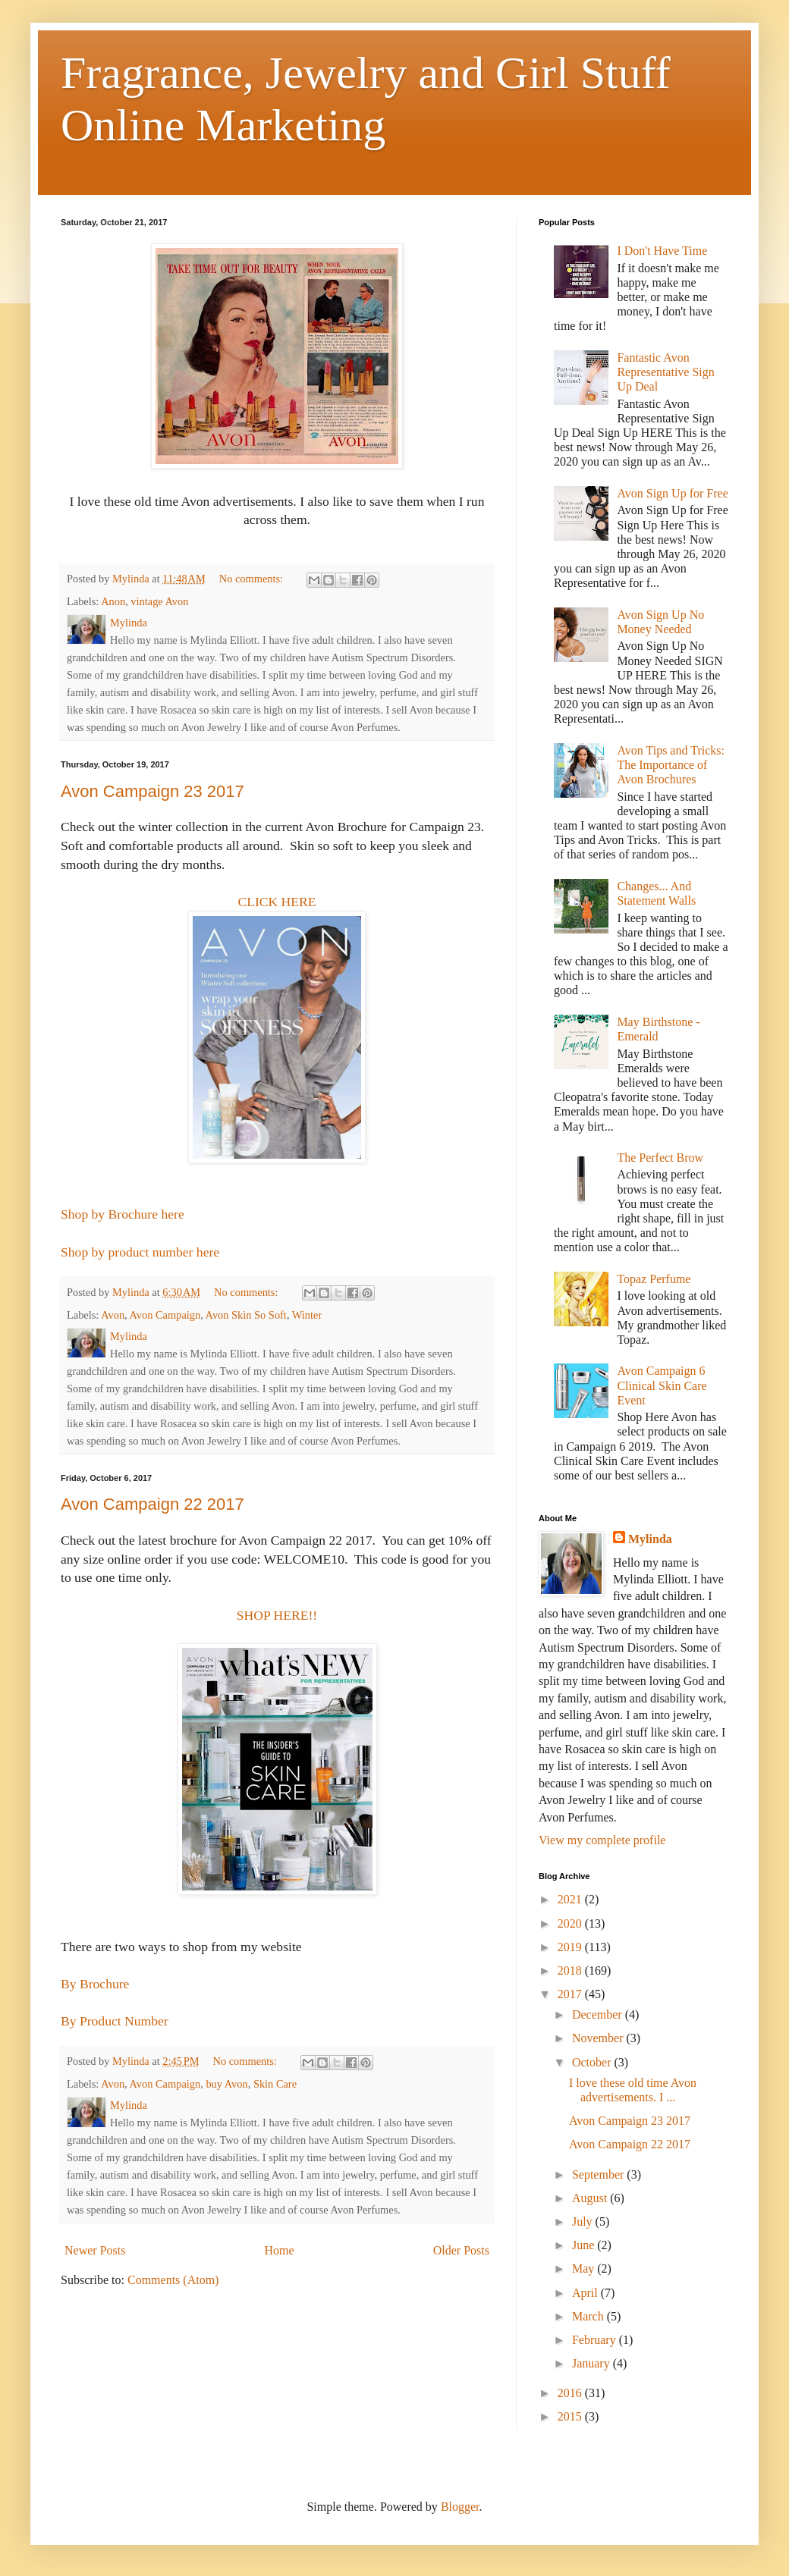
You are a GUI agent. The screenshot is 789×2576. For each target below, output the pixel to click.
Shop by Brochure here (122, 1214)
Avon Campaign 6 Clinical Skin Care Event (661, 1385)
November (599, 2038)
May (584, 2268)
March (589, 2316)
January (592, 2363)
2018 (571, 1970)
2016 (571, 2392)
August (591, 2198)
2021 (571, 1899)
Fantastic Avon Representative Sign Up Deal (665, 372)
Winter (307, 1315)
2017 (571, 1994)
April (586, 2292)
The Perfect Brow (660, 1157)
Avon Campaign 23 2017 (152, 791)
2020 (571, 1923)
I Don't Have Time (662, 250)
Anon (113, 601)
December (598, 2014)
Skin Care (275, 2084)
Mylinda (650, 1539)
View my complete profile (602, 1840)
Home (279, 2250)
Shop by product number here (140, 1252)
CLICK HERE (276, 901)
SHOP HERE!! (277, 1615)
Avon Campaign (165, 1315)
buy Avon (226, 2084)
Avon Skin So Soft (246, 1315)
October (593, 2062)
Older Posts (461, 2250)
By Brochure (95, 1983)
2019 (571, 1947)
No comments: (252, 579)
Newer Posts (94, 2250)
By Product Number (114, 2020)
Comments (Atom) (172, 2279)
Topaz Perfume (653, 1278)
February (595, 2339)
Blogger (460, 2506)
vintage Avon (159, 601)
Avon (112, 1315)
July (584, 2221)
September (599, 2174)
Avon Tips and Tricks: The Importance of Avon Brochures (671, 765)
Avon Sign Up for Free (672, 493)
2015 (571, 2416)
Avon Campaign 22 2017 (152, 1504)
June (584, 2245)
